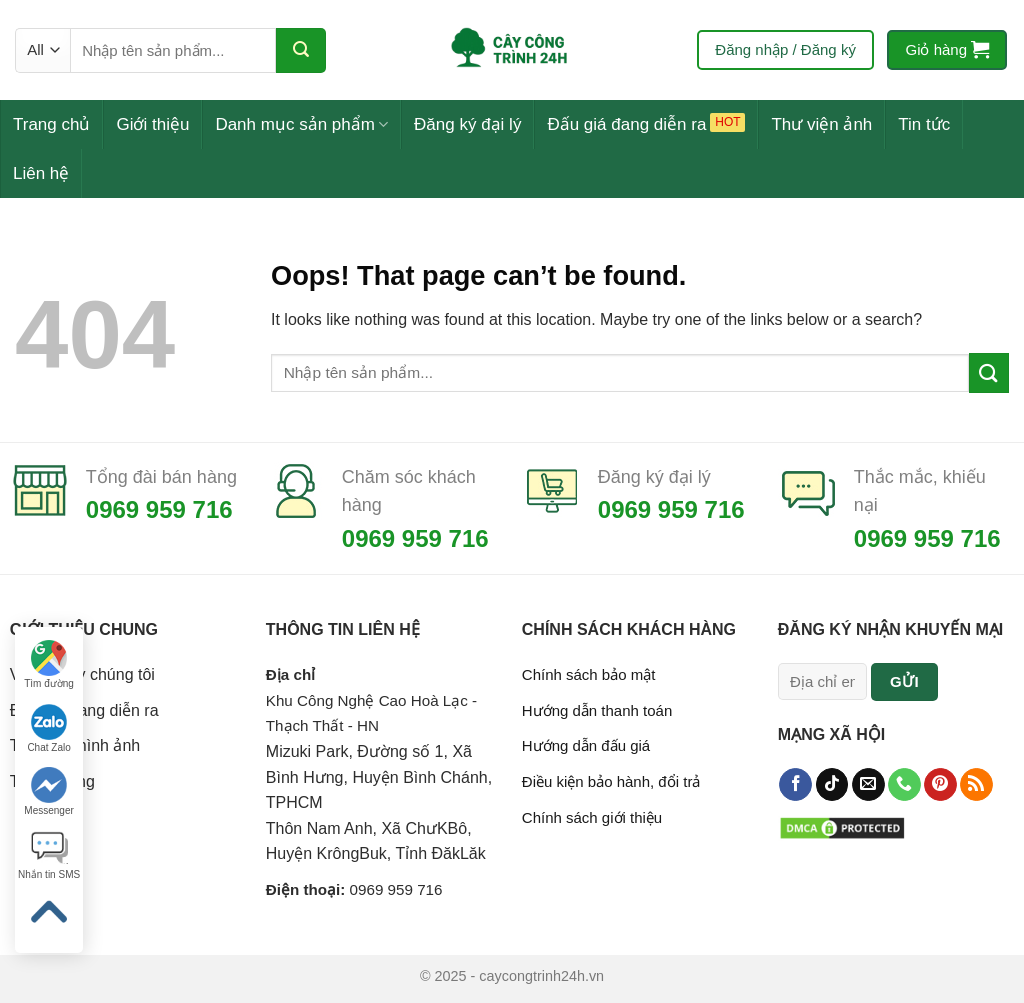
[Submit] (301, 50)
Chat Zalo (48, 728)
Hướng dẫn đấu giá (586, 745)
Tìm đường (49, 664)
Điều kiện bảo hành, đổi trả (611, 781)
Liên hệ (41, 173)
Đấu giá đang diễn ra (626, 124)
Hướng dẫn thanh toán (597, 710)
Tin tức (924, 124)
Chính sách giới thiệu (592, 817)
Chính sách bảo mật (589, 674)
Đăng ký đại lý (467, 124)
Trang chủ (51, 124)
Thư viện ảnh (821, 124)
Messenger (48, 791)
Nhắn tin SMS (49, 855)
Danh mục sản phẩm (301, 124)
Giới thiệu (152, 124)
